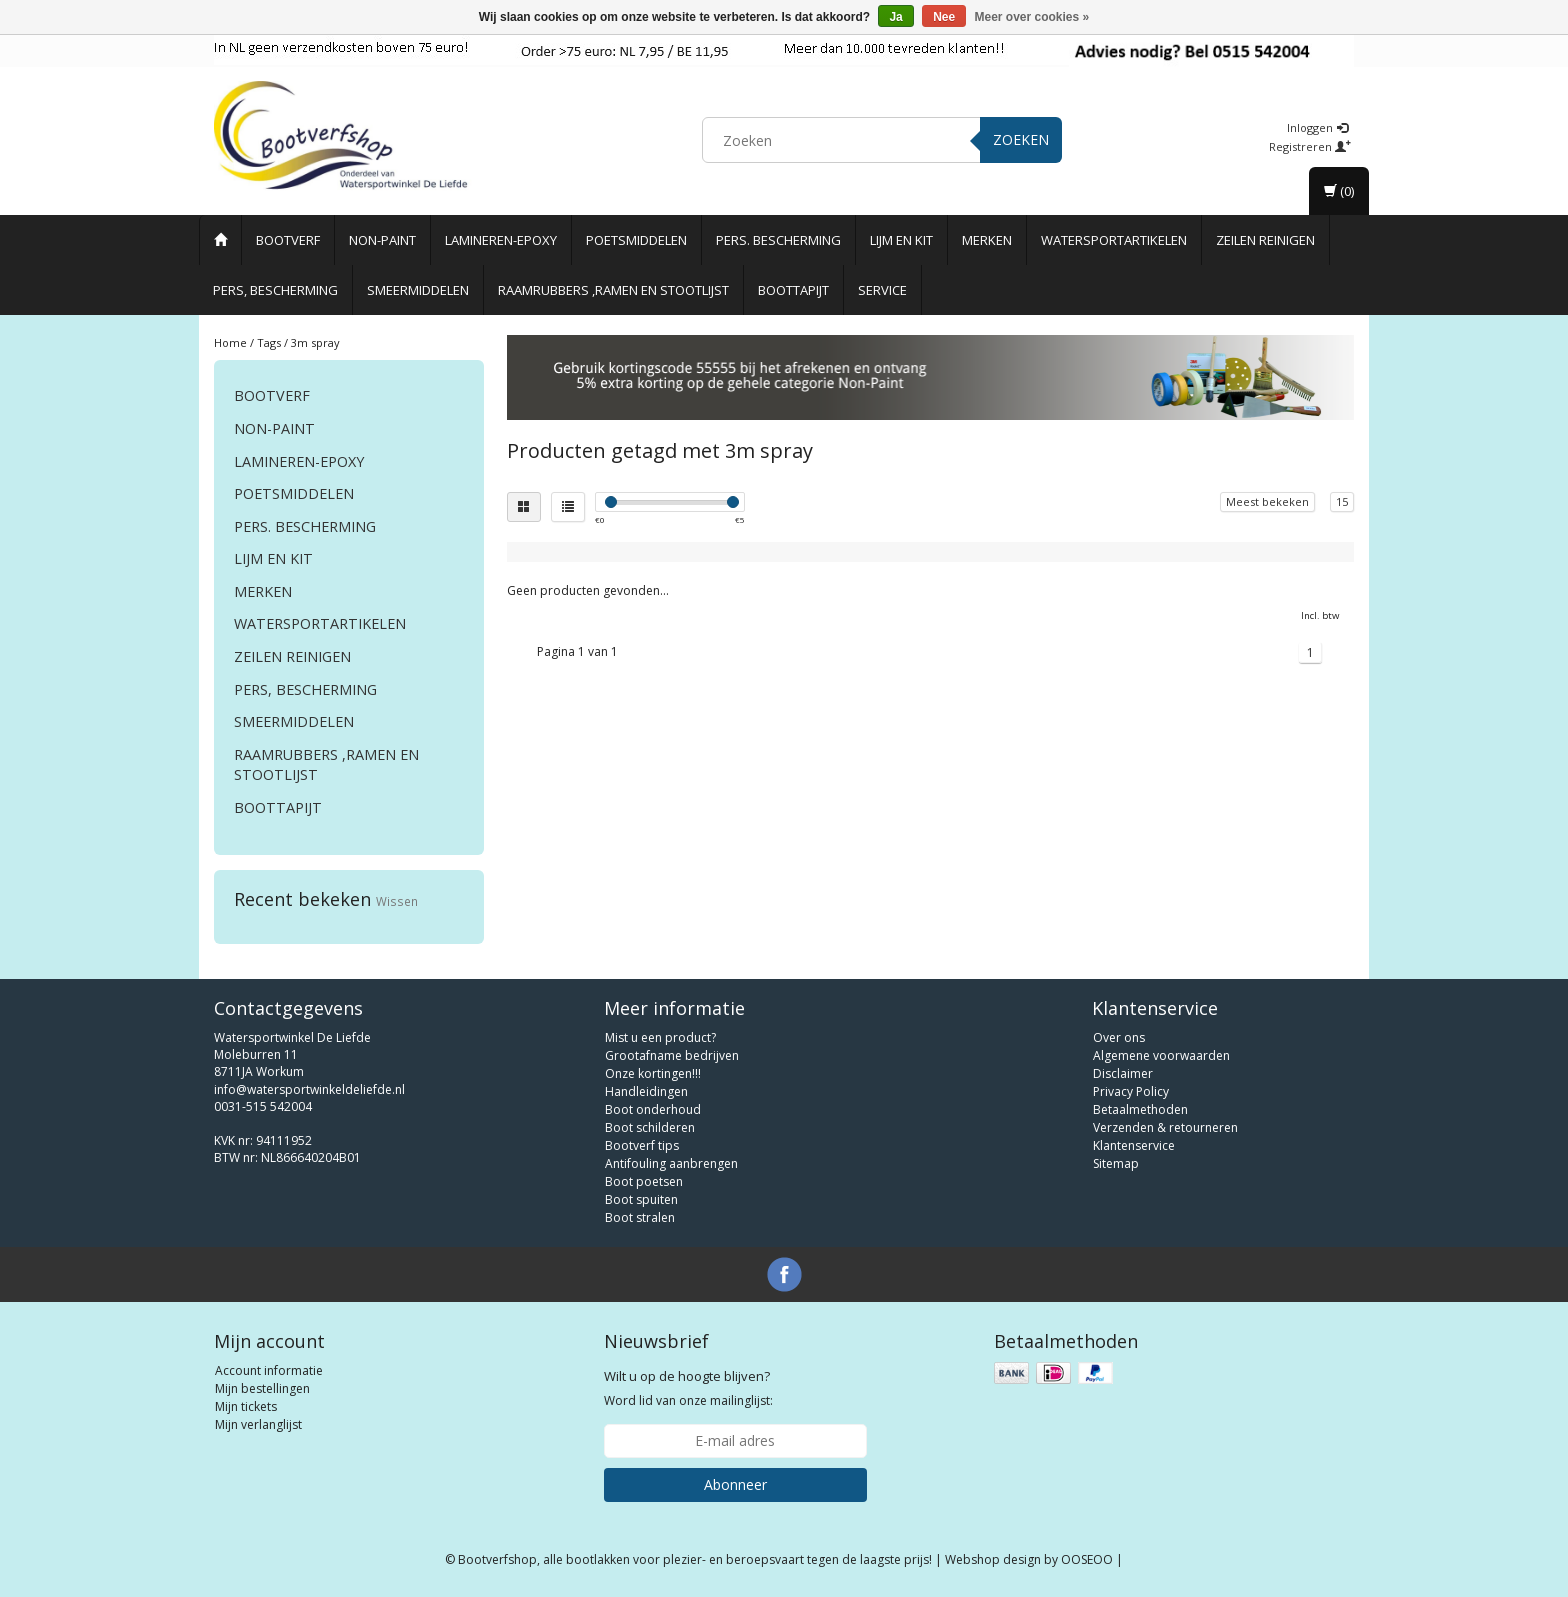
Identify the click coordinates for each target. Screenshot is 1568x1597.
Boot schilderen (650, 1127)
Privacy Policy (1131, 1091)
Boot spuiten (641, 1199)
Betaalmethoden (1140, 1109)
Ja (895, 17)
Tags (269, 342)
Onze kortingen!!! (653, 1073)
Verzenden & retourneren (1165, 1127)
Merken (987, 240)
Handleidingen (646, 1091)
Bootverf (288, 240)
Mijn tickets (246, 1406)
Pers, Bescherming (275, 290)
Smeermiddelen (418, 290)
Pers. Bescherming (778, 240)
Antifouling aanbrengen (671, 1163)
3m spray (315, 342)
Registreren (1310, 146)
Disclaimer (1123, 1073)
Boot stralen (640, 1217)
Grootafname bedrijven (672, 1055)
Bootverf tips (642, 1145)
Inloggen (1317, 127)
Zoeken (1021, 139)
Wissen (397, 901)
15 (1342, 501)
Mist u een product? (660, 1037)
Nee (944, 17)
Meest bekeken (1267, 501)
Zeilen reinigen (1265, 240)
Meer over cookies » (1032, 17)
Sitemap (1116, 1163)
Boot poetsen (644, 1181)
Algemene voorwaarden (1161, 1055)
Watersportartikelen (1114, 240)
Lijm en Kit (901, 240)
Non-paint (382, 240)
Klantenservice (1134, 1145)
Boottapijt (793, 290)
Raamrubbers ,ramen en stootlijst (613, 290)
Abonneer (735, 1484)
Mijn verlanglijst (258, 1424)
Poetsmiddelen (636, 240)
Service (882, 290)
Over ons (1119, 1037)
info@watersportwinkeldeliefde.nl (309, 1089)
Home (230, 342)
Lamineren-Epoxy (501, 240)
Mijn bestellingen (262, 1388)
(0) (1339, 191)
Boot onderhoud (653, 1109)
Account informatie (269, 1370)
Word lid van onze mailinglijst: (688, 1388)
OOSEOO (1087, 1559)
